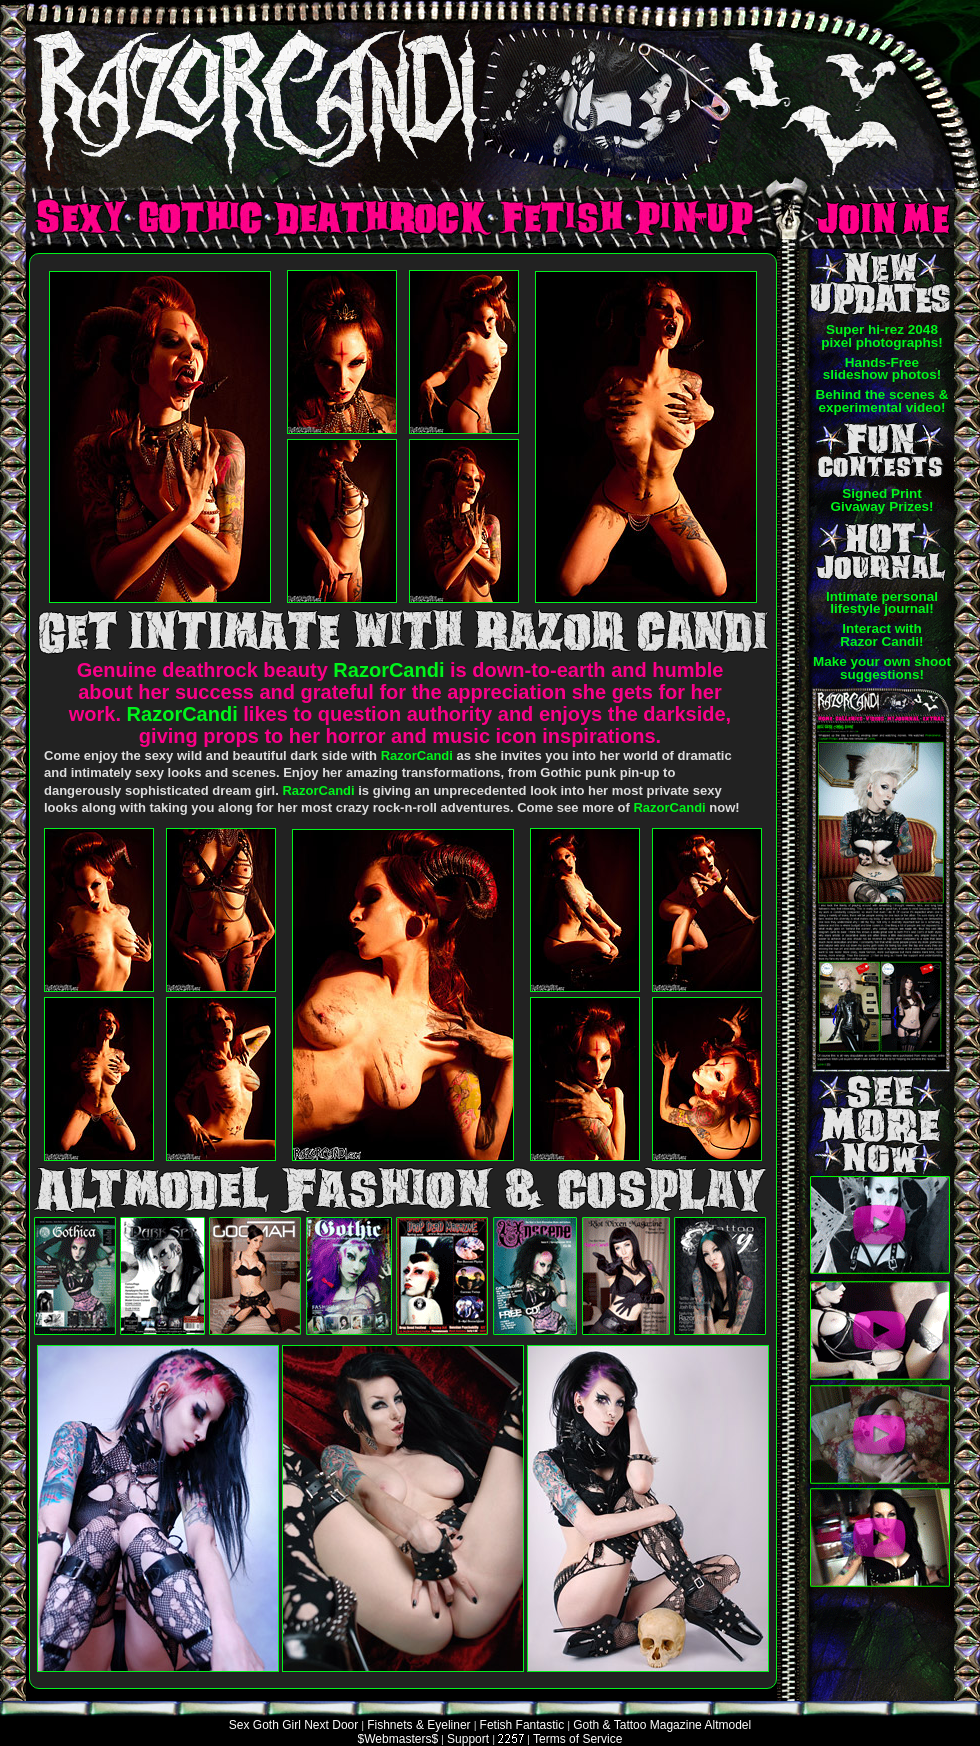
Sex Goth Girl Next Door (293, 1725)
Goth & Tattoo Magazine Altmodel (662, 1725)
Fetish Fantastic (522, 1725)
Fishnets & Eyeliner (418, 1725)
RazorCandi (388, 670)
